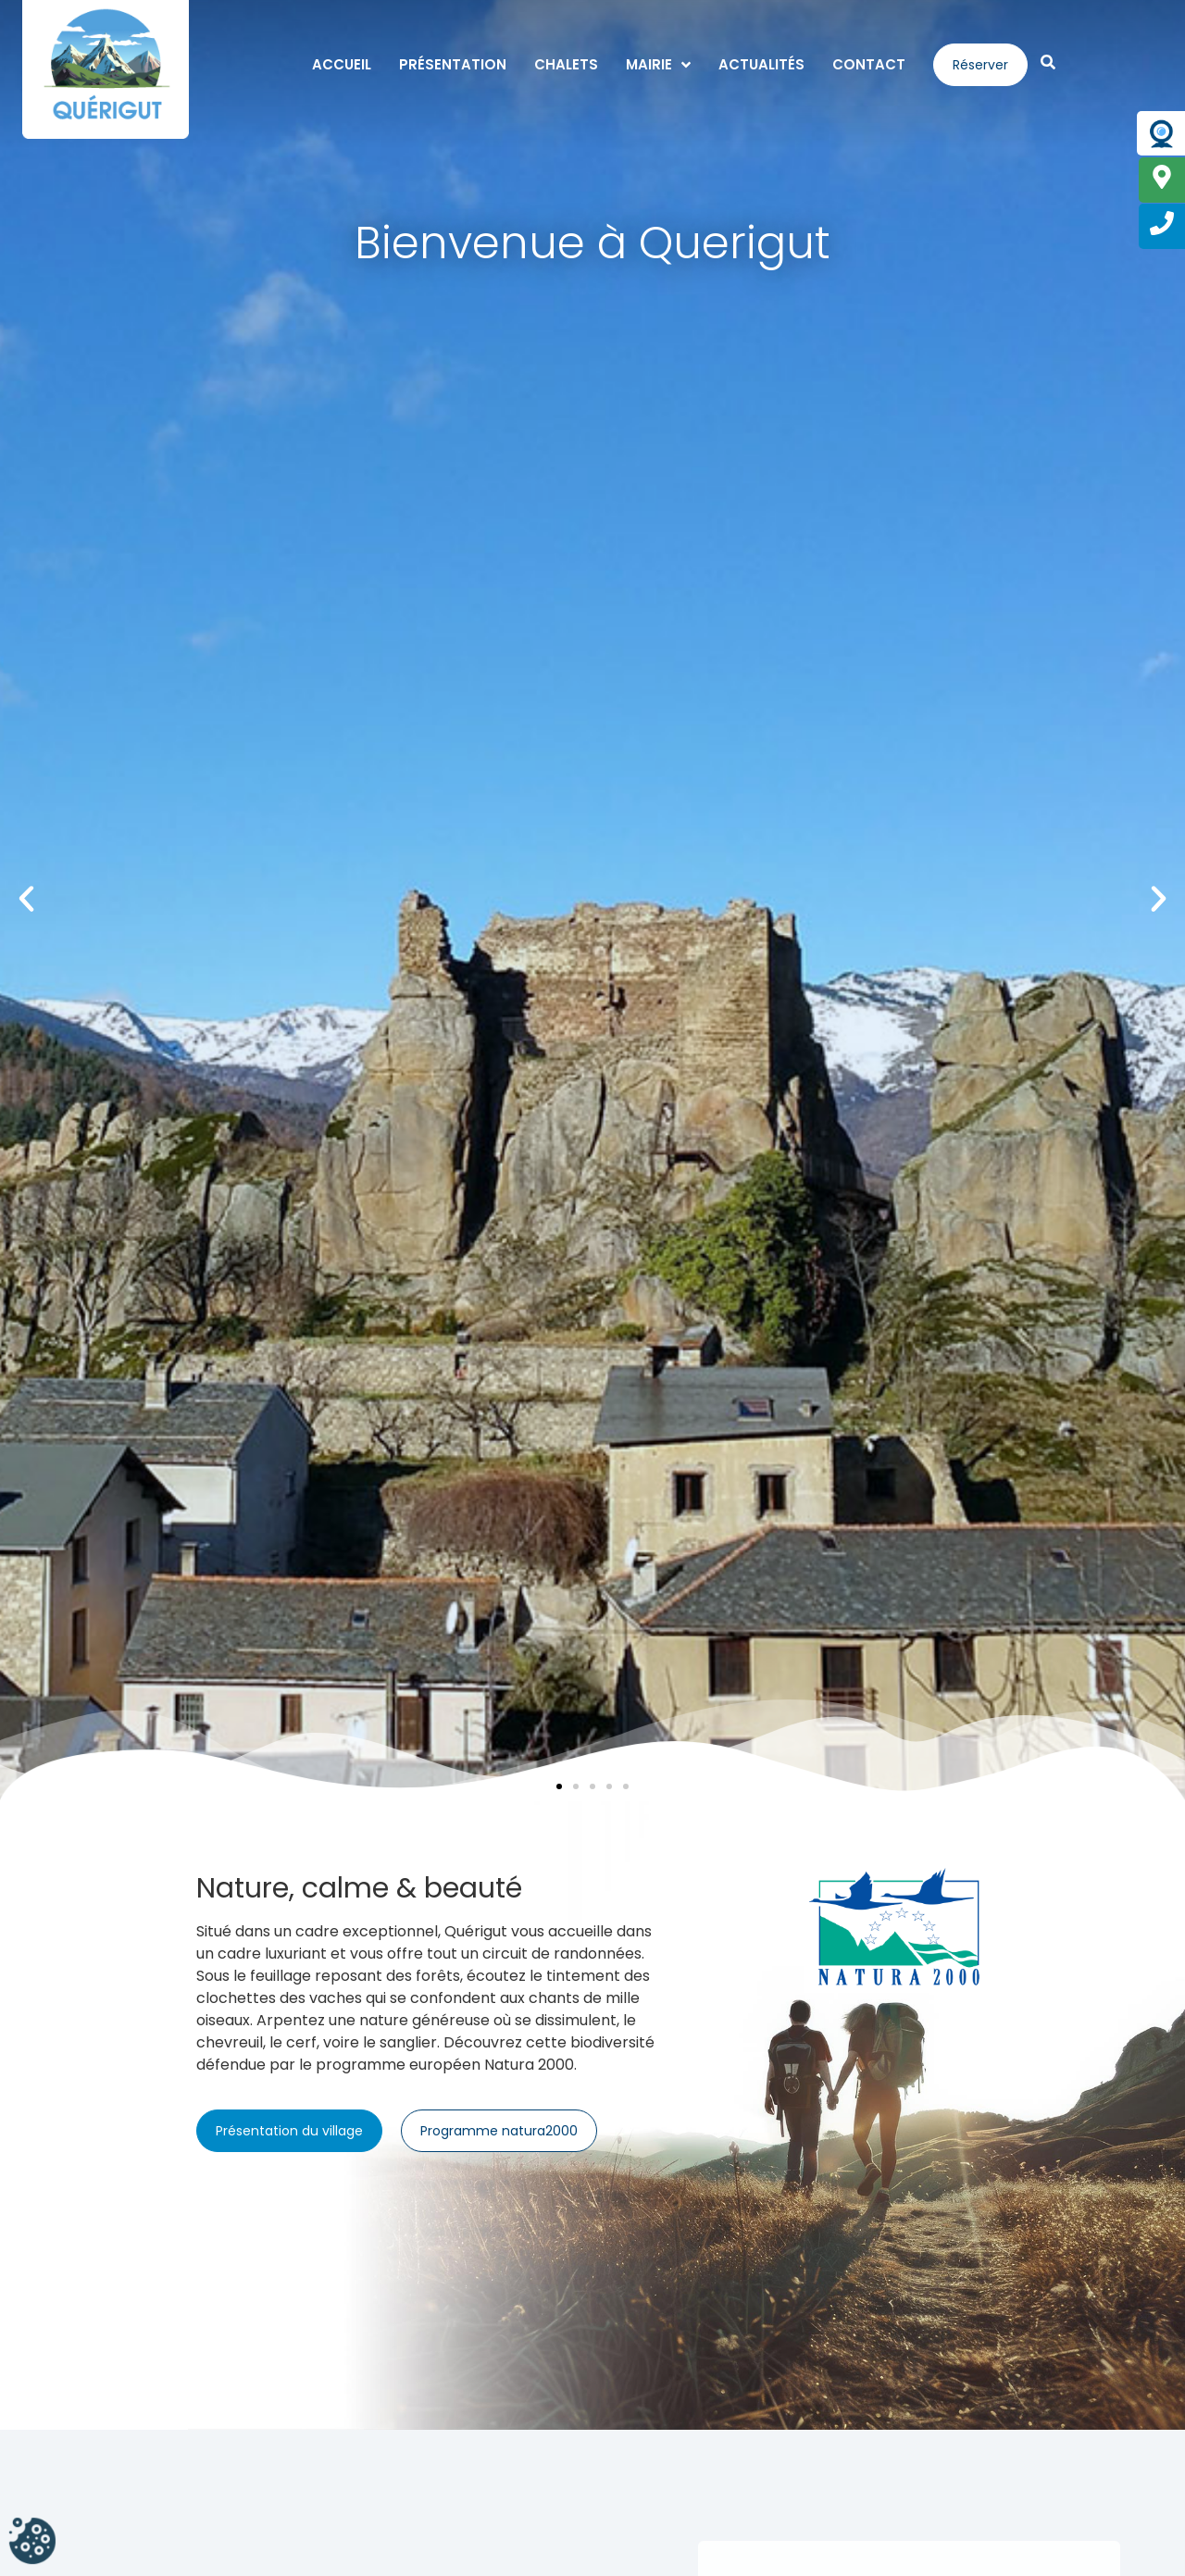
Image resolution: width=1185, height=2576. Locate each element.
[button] (26, 899)
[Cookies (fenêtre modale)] (32, 2543)
